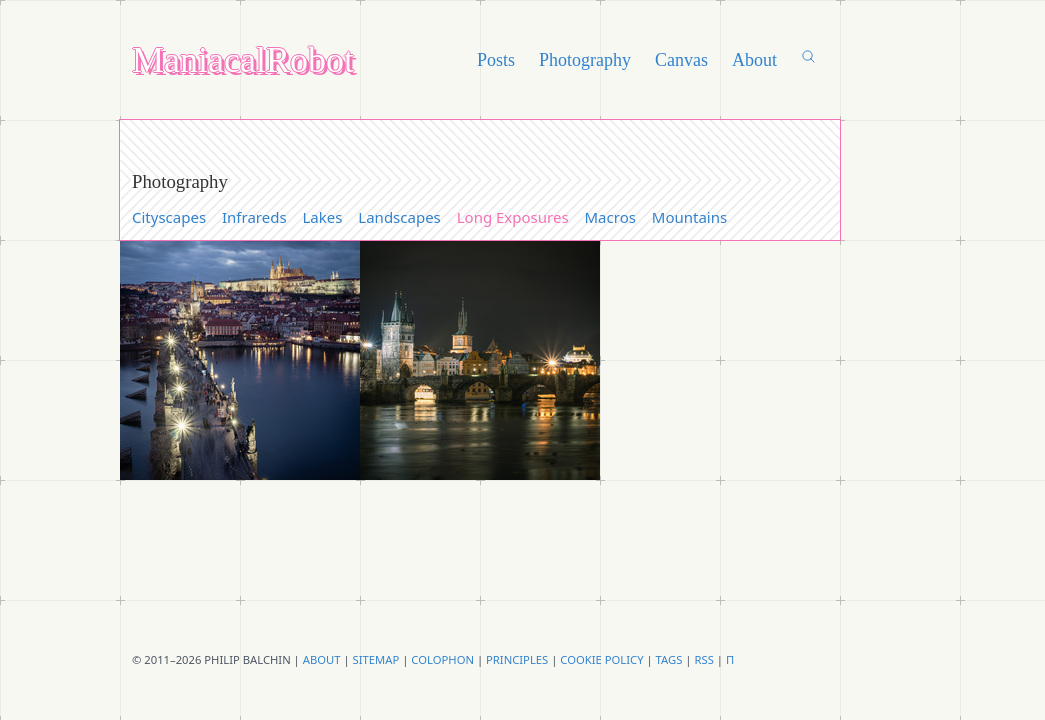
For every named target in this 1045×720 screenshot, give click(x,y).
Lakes (323, 217)
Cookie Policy (601, 659)
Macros (610, 217)
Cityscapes (169, 217)
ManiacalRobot (243, 60)
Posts (496, 60)
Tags (669, 659)
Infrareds (254, 217)
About (754, 60)
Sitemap (376, 659)
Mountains (689, 217)
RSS (703, 659)
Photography (585, 60)
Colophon (442, 659)
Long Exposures (513, 217)
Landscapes (399, 217)
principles (517, 659)
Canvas (681, 60)
